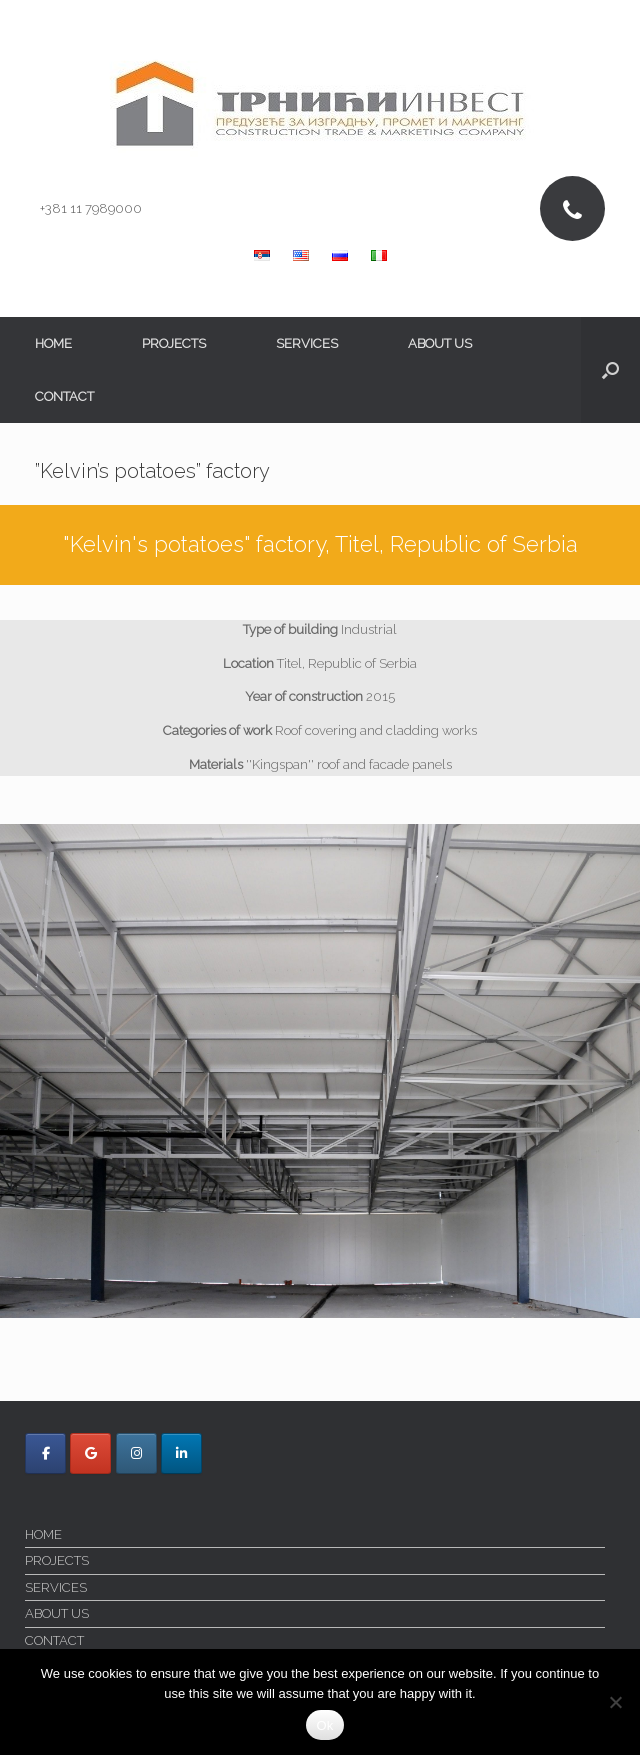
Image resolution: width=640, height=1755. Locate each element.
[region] (320, 1071)
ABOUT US (440, 343)
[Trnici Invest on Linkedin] (181, 1453)
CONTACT (64, 396)
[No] (615, 1702)
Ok (324, 1725)
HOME (53, 343)
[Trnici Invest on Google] (90, 1453)
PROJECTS (174, 343)
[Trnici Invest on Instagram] (136, 1453)
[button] (610, 370)
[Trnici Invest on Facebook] (45, 1453)
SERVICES (307, 343)
